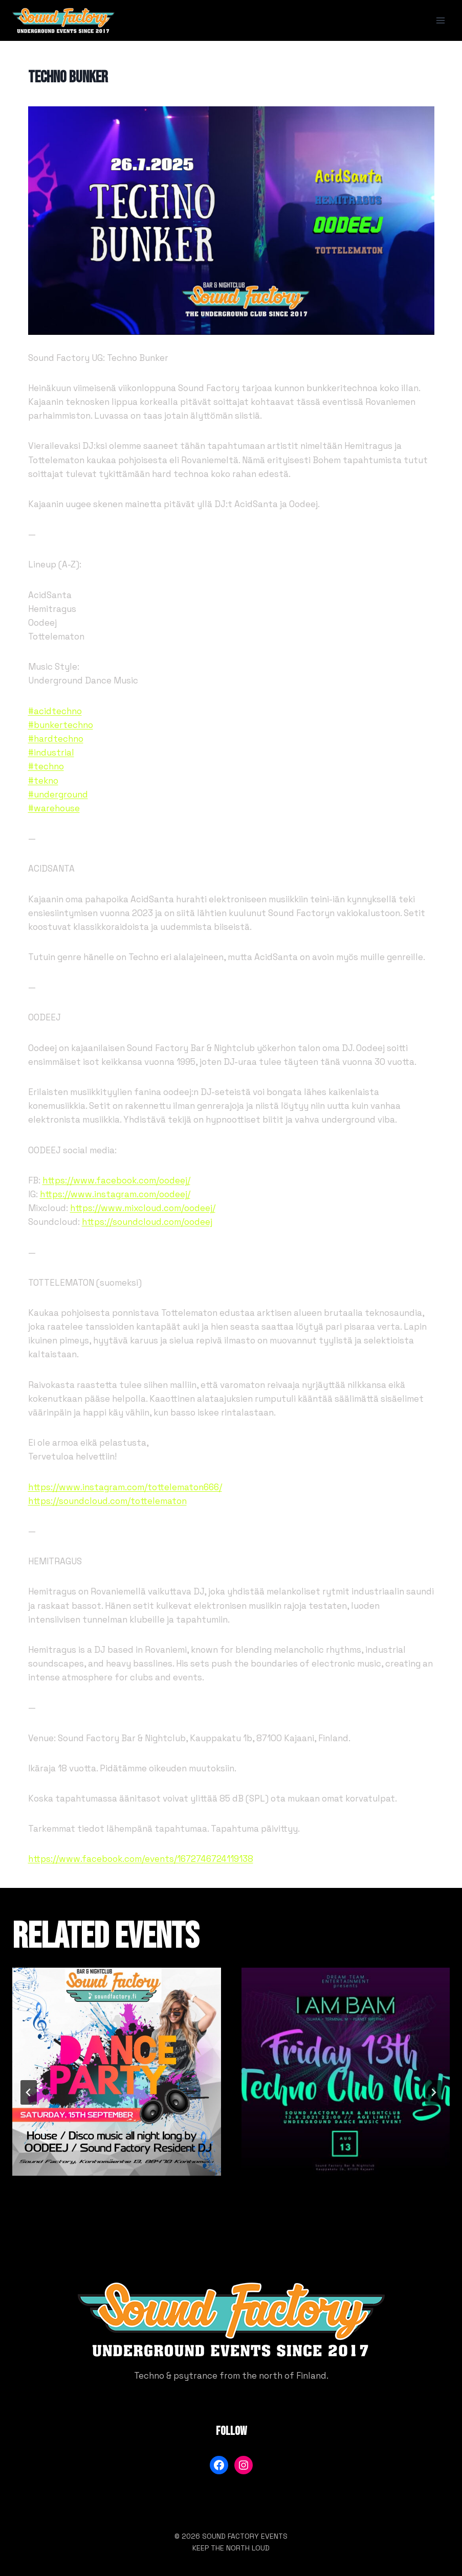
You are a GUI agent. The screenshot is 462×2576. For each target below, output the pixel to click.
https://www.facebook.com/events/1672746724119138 (140, 1858)
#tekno (43, 780)
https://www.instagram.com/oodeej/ (115, 1194)
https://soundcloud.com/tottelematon (107, 1501)
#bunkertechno (60, 725)
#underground (58, 794)
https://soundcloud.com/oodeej (147, 1221)
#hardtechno (55, 738)
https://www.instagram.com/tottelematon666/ (125, 1487)
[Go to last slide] (28, 2092)
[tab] (210, 2225)
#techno (46, 766)
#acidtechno (55, 711)
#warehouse (54, 808)
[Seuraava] (433, 2092)
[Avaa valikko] (440, 20)
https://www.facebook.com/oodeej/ (116, 1180)
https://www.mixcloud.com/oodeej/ (142, 1208)
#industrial (51, 752)
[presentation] (116, 2072)
